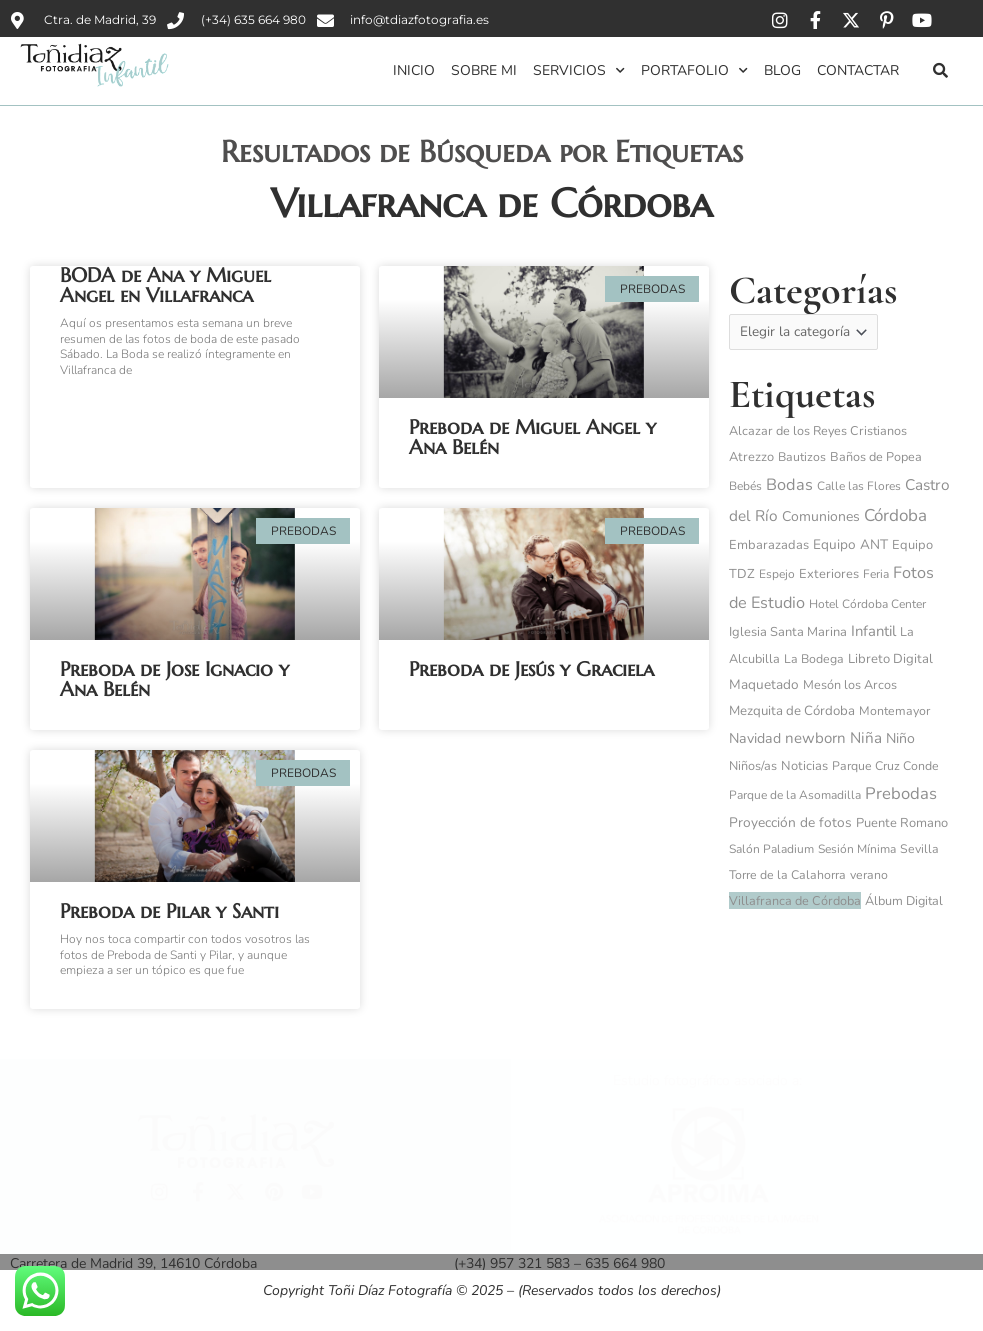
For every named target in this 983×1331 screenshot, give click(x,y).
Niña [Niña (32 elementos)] (866, 739)
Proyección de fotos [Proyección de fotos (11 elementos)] (790, 823)
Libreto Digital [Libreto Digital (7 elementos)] (890, 660)
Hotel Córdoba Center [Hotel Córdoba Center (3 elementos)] (867, 605)
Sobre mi (484, 70)
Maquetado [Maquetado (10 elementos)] (764, 685)
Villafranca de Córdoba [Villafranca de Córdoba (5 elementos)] (795, 901)
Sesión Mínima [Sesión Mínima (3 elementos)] (857, 850)
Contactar (858, 70)
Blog (782, 70)
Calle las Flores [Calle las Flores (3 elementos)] (859, 487)
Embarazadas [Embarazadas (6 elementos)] (769, 546)
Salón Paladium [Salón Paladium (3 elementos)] (771, 850)
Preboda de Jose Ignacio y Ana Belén (174, 679)
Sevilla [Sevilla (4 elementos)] (919, 850)
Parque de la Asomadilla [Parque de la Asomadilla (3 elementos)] (795, 796)
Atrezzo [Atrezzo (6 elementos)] (751, 458)
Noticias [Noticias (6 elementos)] (804, 767)
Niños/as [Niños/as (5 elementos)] (753, 766)
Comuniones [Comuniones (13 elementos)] (821, 517)
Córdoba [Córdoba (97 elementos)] (895, 516)
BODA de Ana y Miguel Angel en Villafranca (165, 285)
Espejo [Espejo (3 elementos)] (777, 575)
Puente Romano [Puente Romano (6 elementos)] (902, 824)
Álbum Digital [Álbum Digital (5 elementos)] (904, 901)
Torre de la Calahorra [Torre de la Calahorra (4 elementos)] (787, 876)
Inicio (414, 70)
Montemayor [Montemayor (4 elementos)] (894, 712)
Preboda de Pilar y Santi (169, 911)
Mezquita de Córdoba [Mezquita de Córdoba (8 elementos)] (792, 712)
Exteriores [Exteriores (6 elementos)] (829, 575)
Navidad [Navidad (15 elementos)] (755, 739)
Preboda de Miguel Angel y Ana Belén (532, 437)
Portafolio (694, 71)
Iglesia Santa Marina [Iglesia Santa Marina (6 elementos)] (788, 633)
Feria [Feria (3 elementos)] (876, 575)
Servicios (579, 71)
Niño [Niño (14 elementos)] (900, 739)
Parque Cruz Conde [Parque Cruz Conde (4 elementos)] (885, 767)
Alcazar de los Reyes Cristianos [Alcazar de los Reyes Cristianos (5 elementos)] (818, 431)
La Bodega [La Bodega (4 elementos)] (814, 660)
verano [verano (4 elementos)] (869, 876)
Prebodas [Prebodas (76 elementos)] (901, 794)
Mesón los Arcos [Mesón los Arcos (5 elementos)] (850, 685)
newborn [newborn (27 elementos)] (815, 739)
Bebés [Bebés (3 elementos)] (745, 487)
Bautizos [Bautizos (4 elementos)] (802, 458)
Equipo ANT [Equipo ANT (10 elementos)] (850, 545)
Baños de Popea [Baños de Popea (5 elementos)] (876, 457)
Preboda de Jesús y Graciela (531, 669)
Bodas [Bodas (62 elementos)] (789, 486)
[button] (940, 70)
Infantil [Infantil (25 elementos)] (873, 632)
